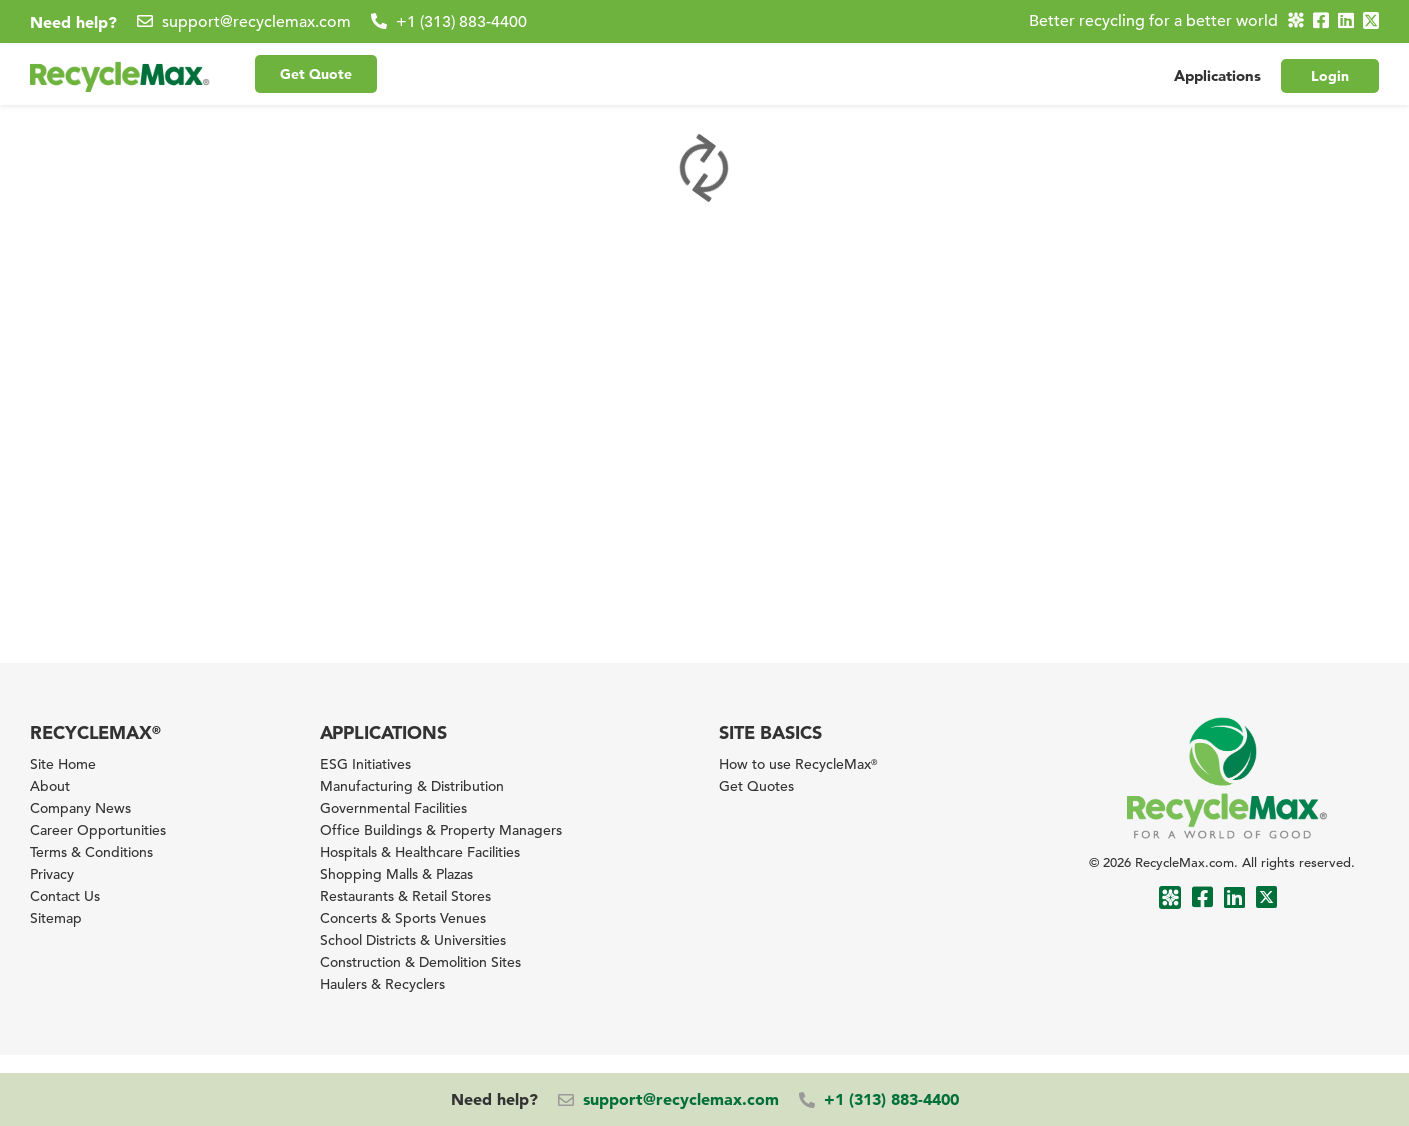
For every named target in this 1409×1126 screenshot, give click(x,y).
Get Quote (316, 71)
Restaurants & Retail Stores (405, 896)
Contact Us (65, 896)
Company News (80, 808)
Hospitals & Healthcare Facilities (420, 852)
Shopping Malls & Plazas (396, 874)
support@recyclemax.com (256, 22)
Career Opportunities (98, 830)
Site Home (63, 764)
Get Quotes (756, 786)
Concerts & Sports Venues (403, 918)
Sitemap (56, 918)
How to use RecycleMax (798, 764)
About (50, 786)
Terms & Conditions (91, 852)
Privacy (52, 874)
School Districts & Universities (413, 940)
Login (1330, 73)
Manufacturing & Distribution (412, 786)
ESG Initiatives (365, 764)
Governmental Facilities (393, 808)
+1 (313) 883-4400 (461, 22)
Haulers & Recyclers (382, 984)
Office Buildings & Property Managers (441, 830)
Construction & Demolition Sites (420, 962)
